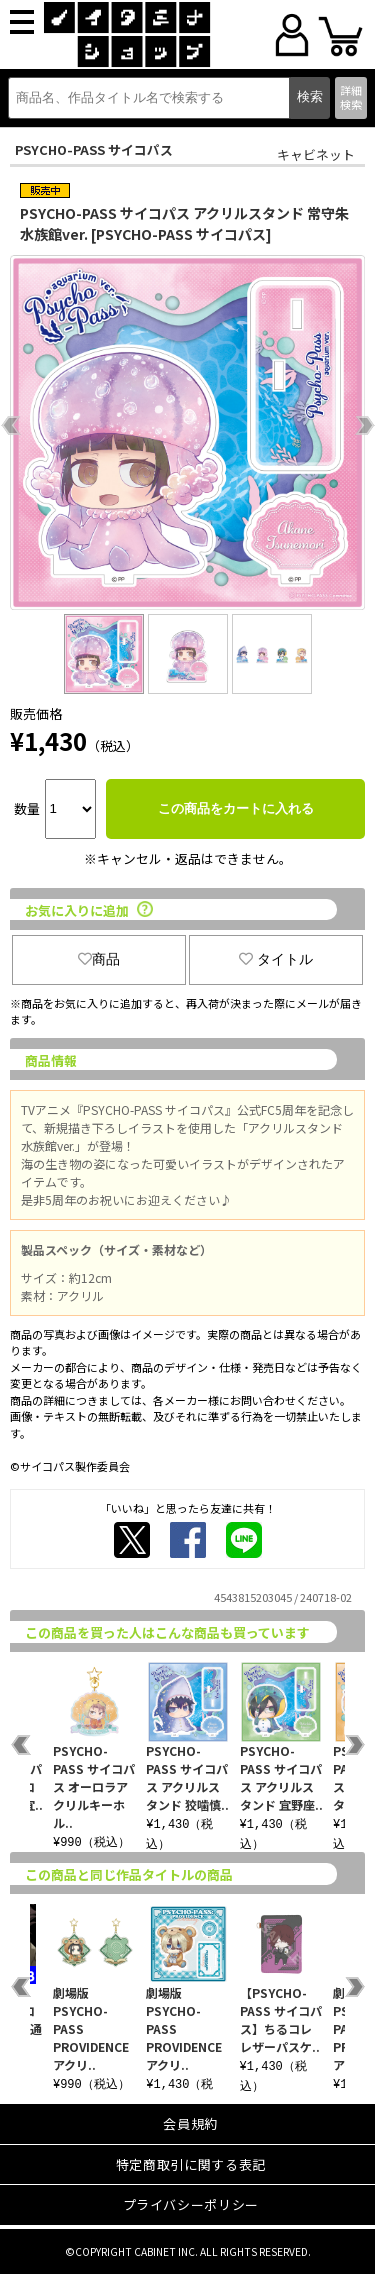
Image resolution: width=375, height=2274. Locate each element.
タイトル (276, 959)
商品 (99, 959)
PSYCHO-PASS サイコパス (94, 149)
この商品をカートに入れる (236, 808)
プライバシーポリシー (191, 2204)
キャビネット (316, 154)
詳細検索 (351, 96)
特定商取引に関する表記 (191, 2164)
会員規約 (190, 2123)
